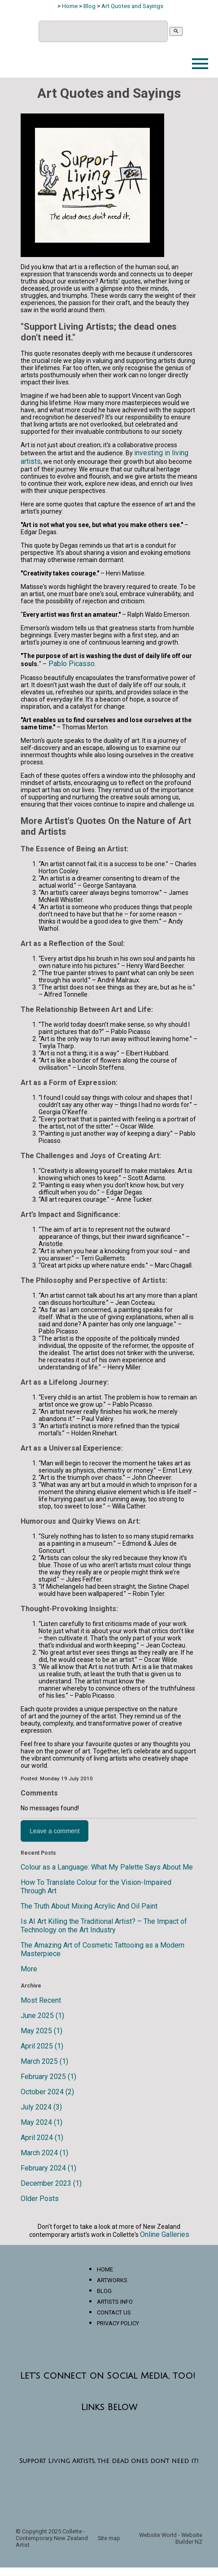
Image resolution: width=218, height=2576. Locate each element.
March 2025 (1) (44, 2061)
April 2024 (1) (42, 2137)
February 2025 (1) (48, 2076)
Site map (109, 2538)
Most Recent (41, 2000)
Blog (89, 6)
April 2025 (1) (42, 2046)
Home (70, 6)
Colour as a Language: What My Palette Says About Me (107, 1867)
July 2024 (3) (41, 2107)
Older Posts (40, 2198)
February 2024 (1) (48, 2168)
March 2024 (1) (44, 2153)
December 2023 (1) (51, 2183)
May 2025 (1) (41, 2031)
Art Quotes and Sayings (132, 6)
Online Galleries (164, 2234)
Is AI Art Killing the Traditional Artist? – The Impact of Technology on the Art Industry (104, 1925)
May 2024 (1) (41, 2122)
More (29, 1969)
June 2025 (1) (42, 2015)
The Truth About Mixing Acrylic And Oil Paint (89, 1906)
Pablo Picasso (71, 663)
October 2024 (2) (47, 2092)
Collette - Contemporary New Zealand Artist (52, 2538)
